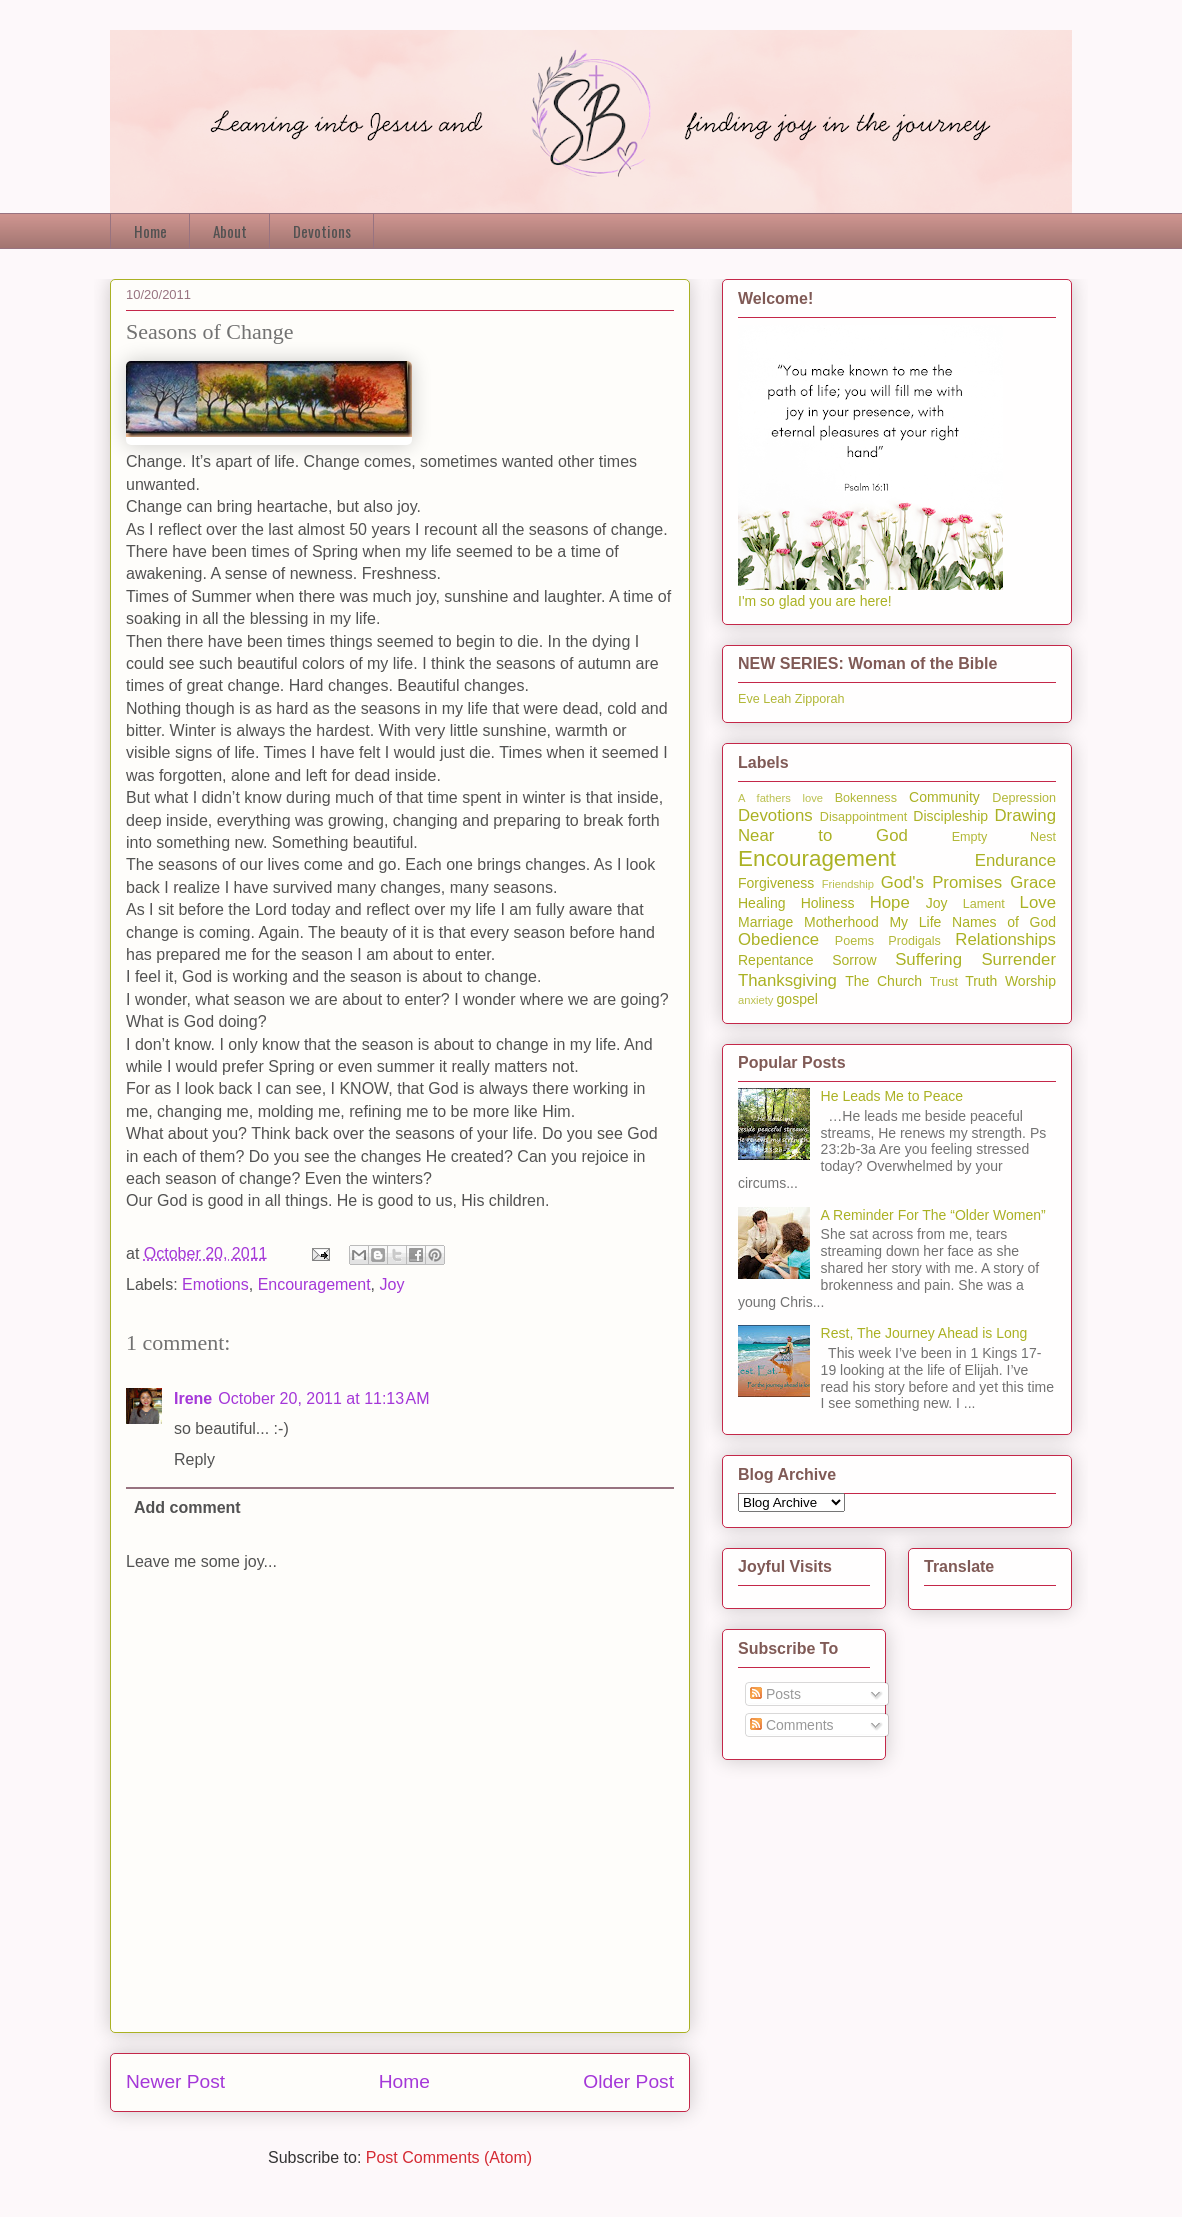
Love (1038, 902)
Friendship (848, 884)
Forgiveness (776, 883)
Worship (1030, 981)
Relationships (1005, 939)
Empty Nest (1004, 837)
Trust (944, 982)
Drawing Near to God (897, 825)
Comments (792, 1725)
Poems (854, 941)
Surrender (1018, 959)
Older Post (628, 2081)
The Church (883, 981)
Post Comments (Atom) (449, 2157)
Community (944, 797)
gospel (797, 999)
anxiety (755, 1000)
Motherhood (841, 922)
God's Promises (941, 882)
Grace (1033, 882)
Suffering (928, 959)
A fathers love (780, 798)
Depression (1024, 798)
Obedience (778, 939)
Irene (193, 1398)
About (230, 231)
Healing (761, 903)
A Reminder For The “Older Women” (933, 1215)
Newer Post (175, 2081)
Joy (392, 1284)
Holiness (828, 903)
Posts (775, 1694)
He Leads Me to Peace (892, 1096)
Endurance (1015, 860)
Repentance (776, 960)
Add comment (187, 1507)
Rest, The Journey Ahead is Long (924, 1333)
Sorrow (854, 960)
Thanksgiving (787, 980)
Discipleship (950, 816)
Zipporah (820, 699)
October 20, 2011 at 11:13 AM (323, 1398)
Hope (890, 902)
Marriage (765, 922)
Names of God (1004, 922)
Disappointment (864, 817)
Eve (749, 699)
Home (150, 231)
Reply (194, 1459)
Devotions (322, 231)
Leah (777, 699)
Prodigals (914, 941)
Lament (984, 904)
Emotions (215, 1284)
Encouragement (314, 1284)
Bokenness (866, 798)
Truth (981, 981)
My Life (915, 922)
